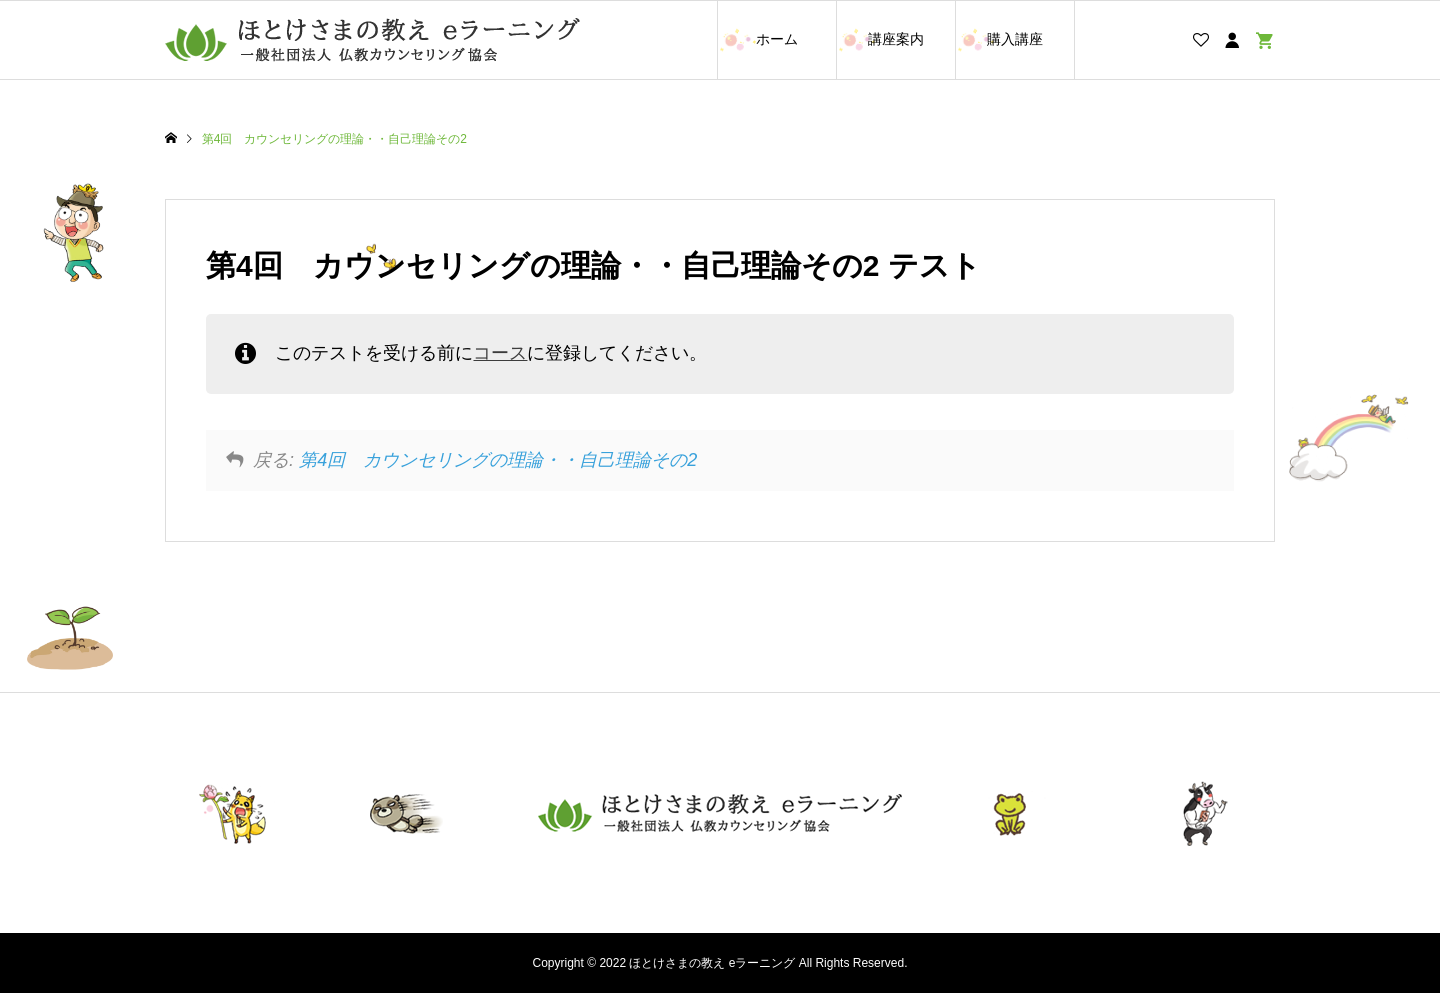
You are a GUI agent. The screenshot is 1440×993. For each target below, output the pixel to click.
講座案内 (896, 39)
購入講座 (1015, 39)
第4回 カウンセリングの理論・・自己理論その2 (498, 460)
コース (500, 353)
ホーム (777, 39)
